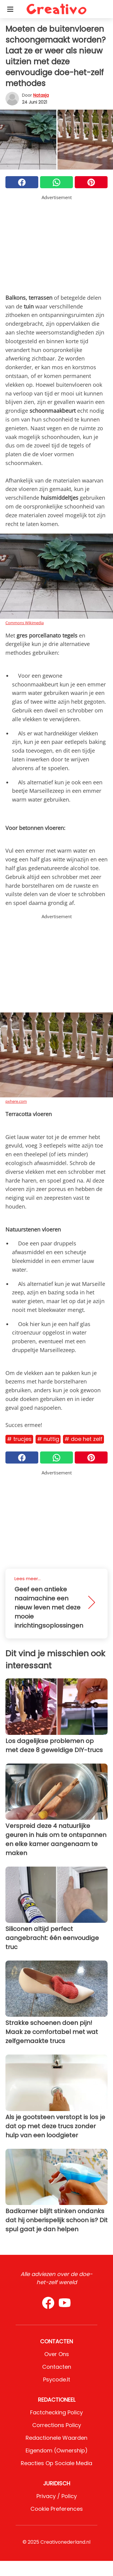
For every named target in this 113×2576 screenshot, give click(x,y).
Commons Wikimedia (24, 622)
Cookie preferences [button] (56, 2509)
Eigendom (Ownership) (57, 2450)
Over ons (56, 2354)
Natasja (41, 95)
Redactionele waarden (56, 2438)
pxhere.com (16, 1101)
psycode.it (56, 2379)
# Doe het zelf (83, 1439)
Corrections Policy (56, 2425)
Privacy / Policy (56, 2496)
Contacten (56, 2367)
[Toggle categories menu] (10, 9)
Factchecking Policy (56, 2412)
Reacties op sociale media (56, 2463)
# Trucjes (19, 1439)
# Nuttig (48, 1439)
